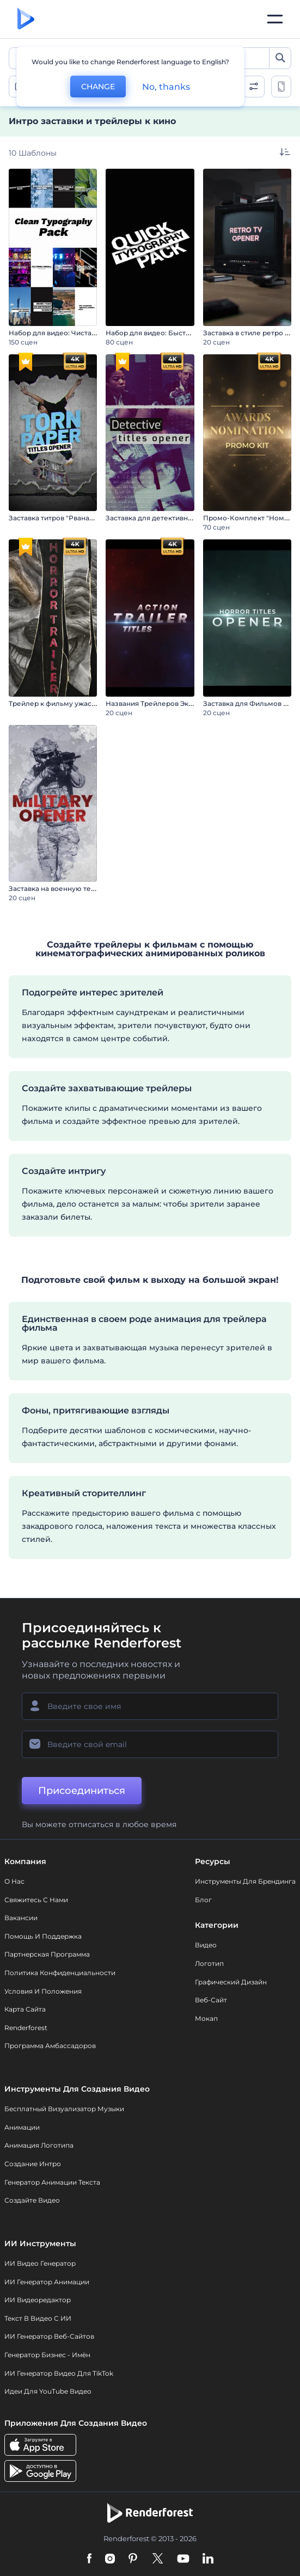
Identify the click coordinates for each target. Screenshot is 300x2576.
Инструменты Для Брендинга (245, 1881)
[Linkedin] (208, 2559)
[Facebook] (89, 2559)
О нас (14, 1881)
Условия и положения (43, 1991)
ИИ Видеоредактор (37, 2300)
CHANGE (98, 86)
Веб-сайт (211, 2000)
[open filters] (254, 86)
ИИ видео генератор (40, 2263)
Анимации (22, 2127)
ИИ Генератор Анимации (46, 2282)
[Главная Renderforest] (25, 19)
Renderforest (25, 2028)
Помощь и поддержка (43, 1936)
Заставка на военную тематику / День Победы (89, 888)
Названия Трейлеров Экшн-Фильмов (170, 703)
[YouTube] (183, 2559)
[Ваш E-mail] (150, 1744)
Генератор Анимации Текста (52, 2182)
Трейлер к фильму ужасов (54, 703)
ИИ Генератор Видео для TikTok (58, 2373)
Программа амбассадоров (50, 2046)
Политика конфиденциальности (59, 1973)
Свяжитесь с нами (36, 1900)
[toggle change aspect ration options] (281, 86)
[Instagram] (110, 2559)
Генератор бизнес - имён (47, 2355)
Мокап (206, 2018)
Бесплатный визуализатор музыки (64, 2109)
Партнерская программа (47, 1954)
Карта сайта (25, 2009)
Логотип (209, 1963)
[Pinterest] (133, 2559)
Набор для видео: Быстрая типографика (175, 333)
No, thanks (166, 87)
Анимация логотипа (39, 2145)
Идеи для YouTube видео (47, 2391)
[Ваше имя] (150, 1706)
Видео (206, 1945)
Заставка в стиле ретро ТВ (248, 333)
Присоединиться (81, 1791)
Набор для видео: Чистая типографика (75, 333)
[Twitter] (157, 2559)
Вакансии (21, 1918)
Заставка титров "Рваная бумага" (65, 518)
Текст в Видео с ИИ (37, 2318)
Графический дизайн (231, 1982)
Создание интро (32, 2164)
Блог (203, 1900)
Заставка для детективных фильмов (168, 518)
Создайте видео (32, 2200)
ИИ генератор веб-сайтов (49, 2336)
